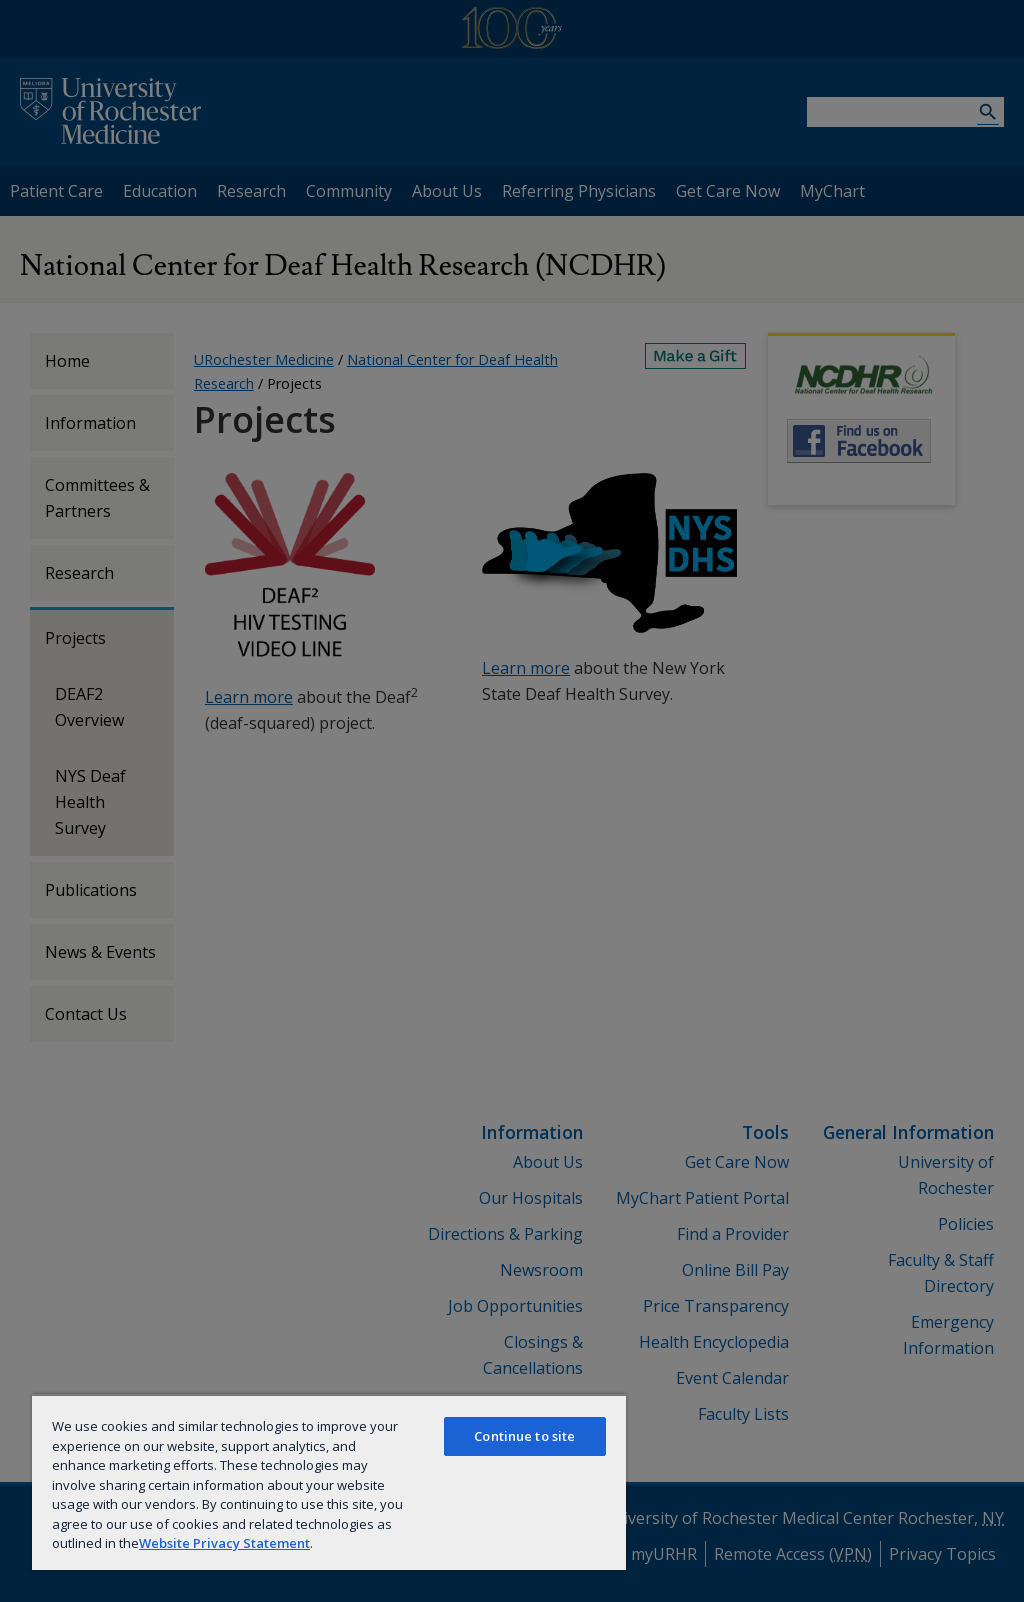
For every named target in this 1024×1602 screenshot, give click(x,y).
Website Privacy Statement (224, 1543)
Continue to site (524, 1436)
